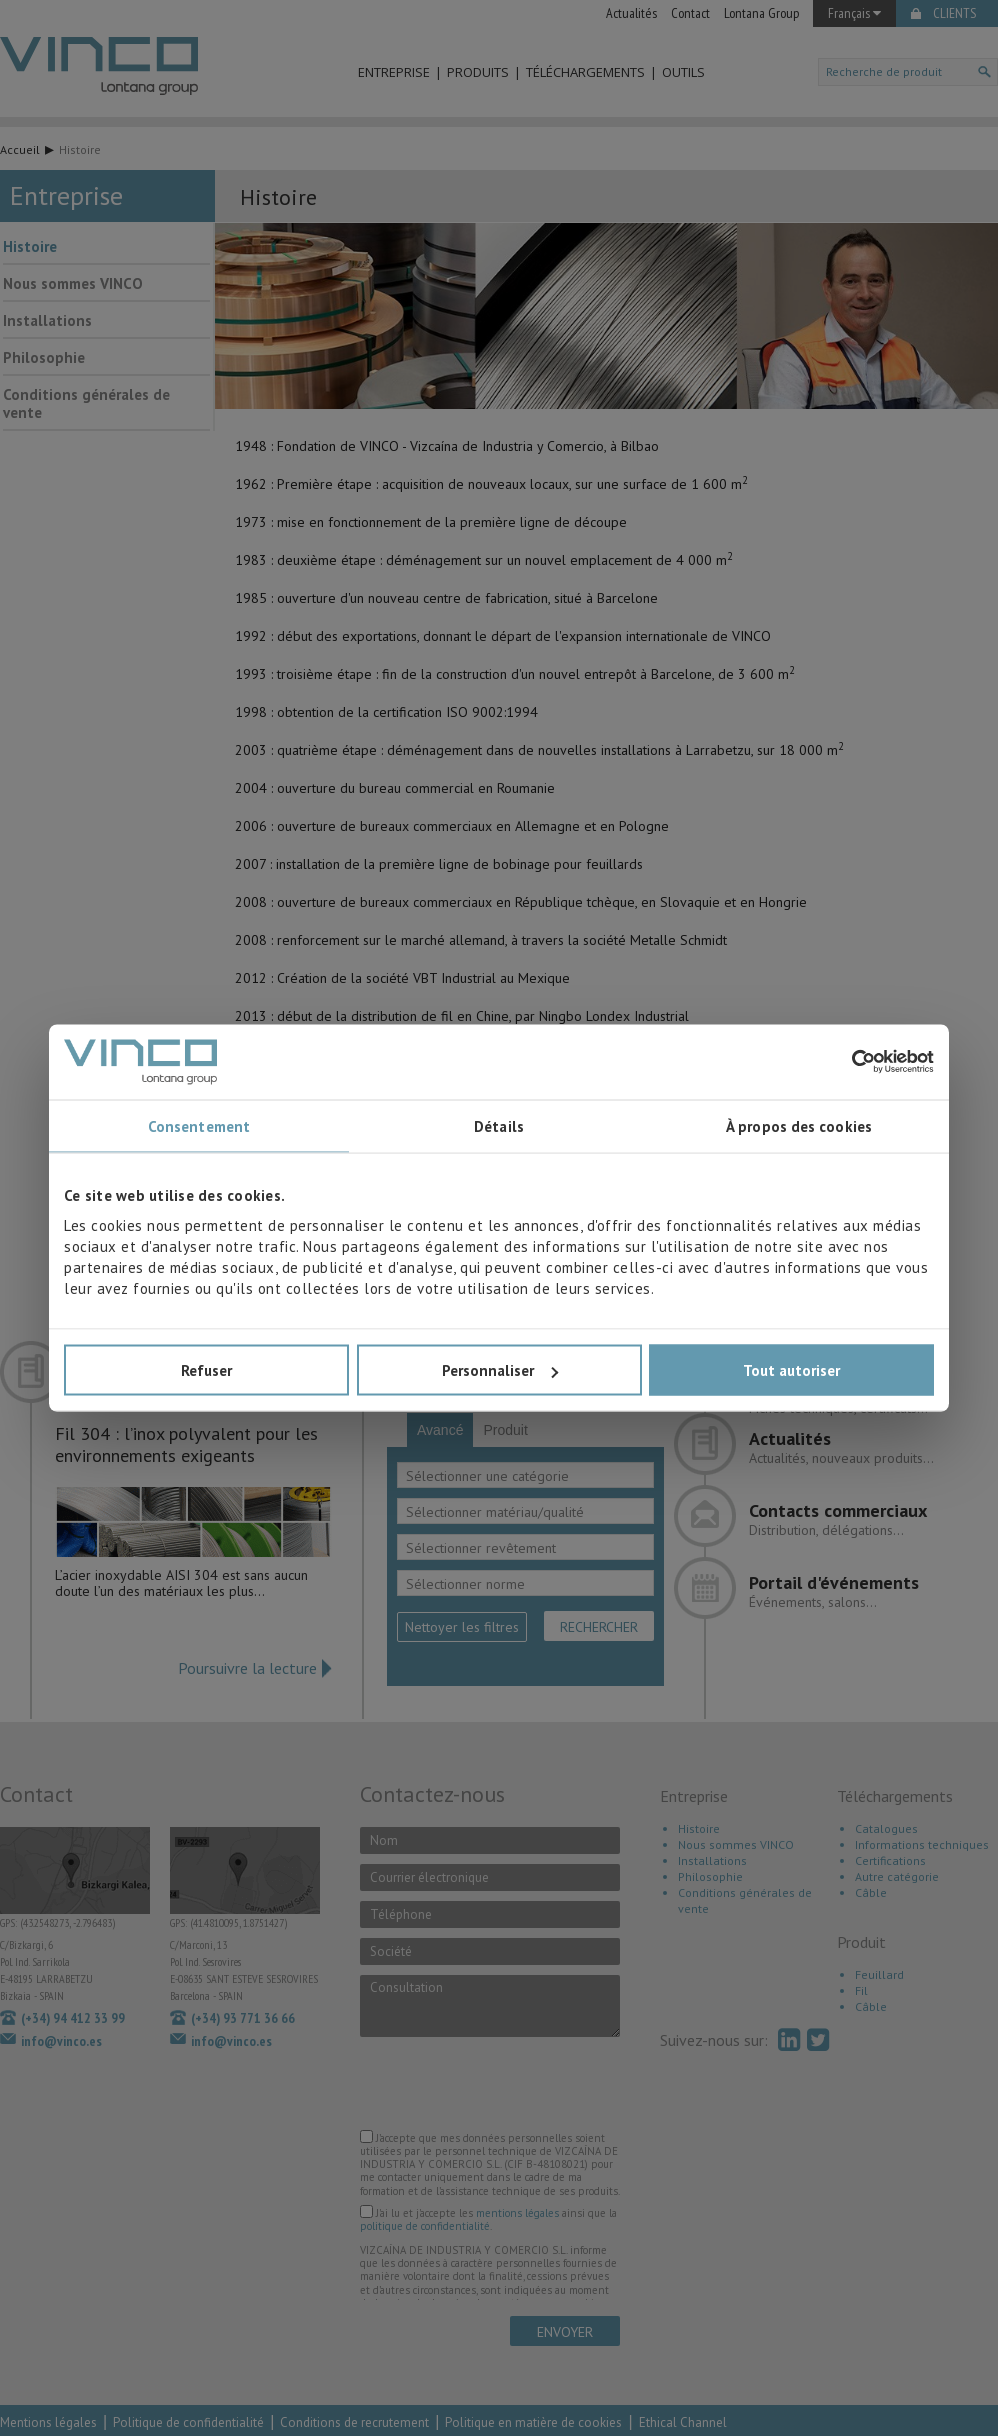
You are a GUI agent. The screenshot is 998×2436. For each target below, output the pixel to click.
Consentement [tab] (199, 1125)
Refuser (206, 1370)
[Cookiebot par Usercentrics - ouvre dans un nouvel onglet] (846, 1062)
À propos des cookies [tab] (799, 1125)
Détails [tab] (499, 1125)
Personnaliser (500, 1370)
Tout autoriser (791, 1370)
